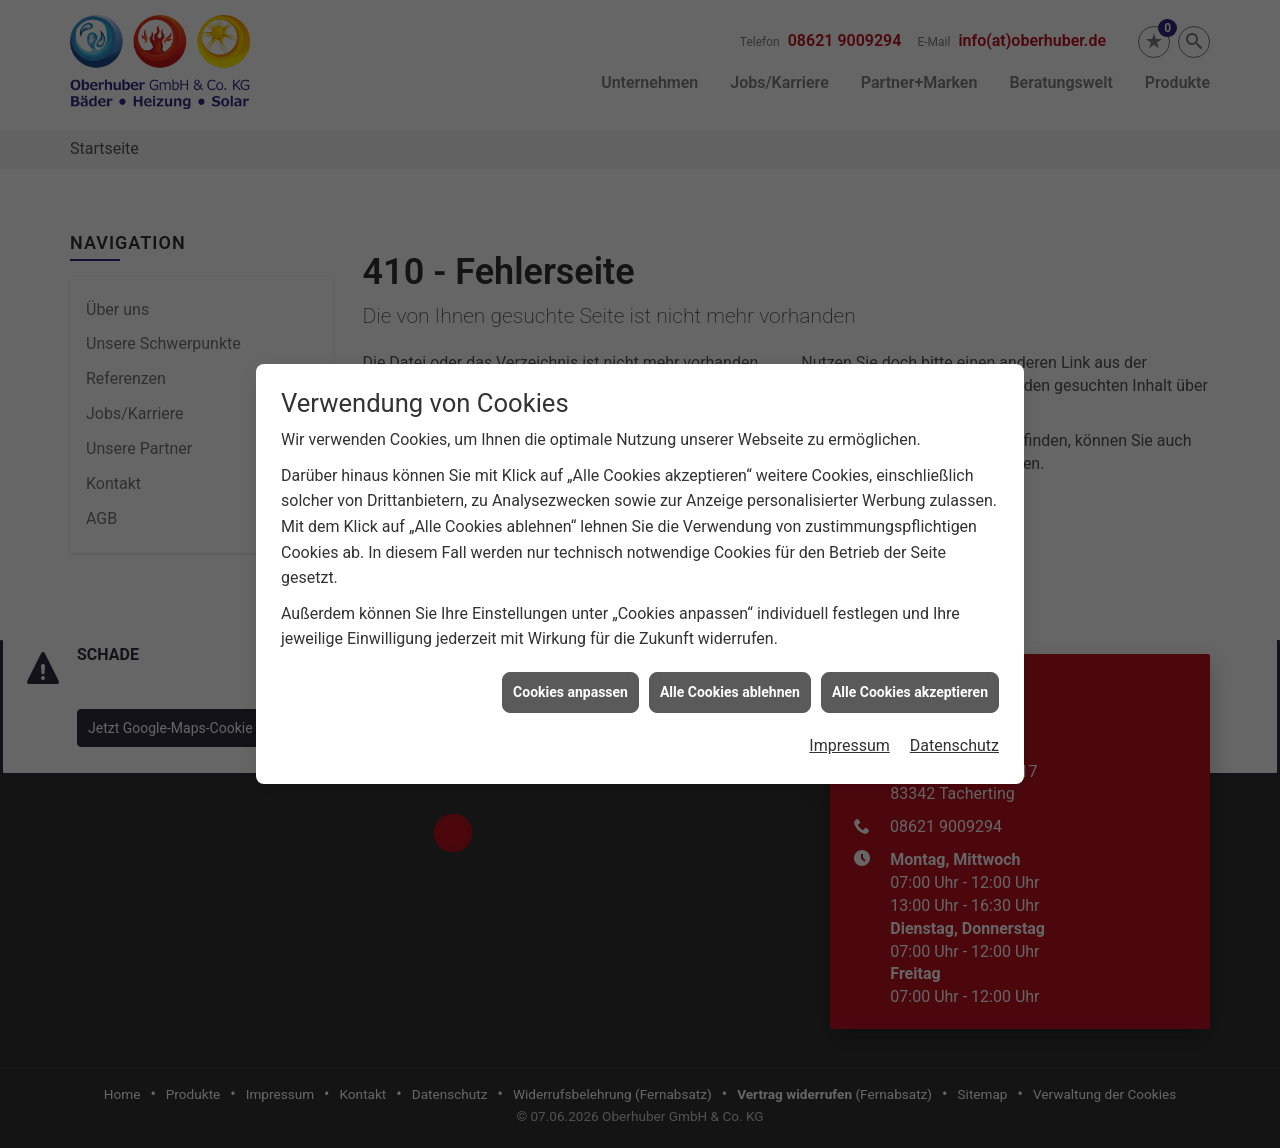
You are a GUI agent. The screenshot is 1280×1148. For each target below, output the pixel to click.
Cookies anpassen (570, 671)
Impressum (849, 725)
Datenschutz (954, 725)
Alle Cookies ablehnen (730, 671)
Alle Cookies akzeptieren (910, 671)
